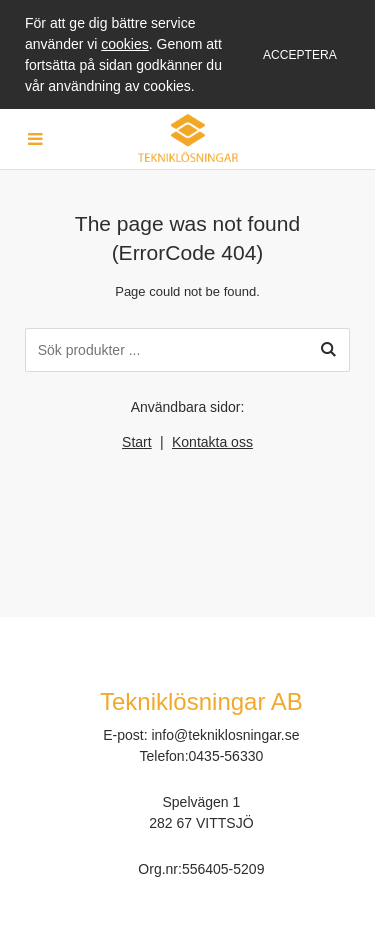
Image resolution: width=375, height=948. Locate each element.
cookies (124, 44)
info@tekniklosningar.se (225, 735)
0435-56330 (226, 756)
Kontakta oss (212, 442)
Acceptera (300, 55)
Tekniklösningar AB (201, 701)
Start (137, 442)
